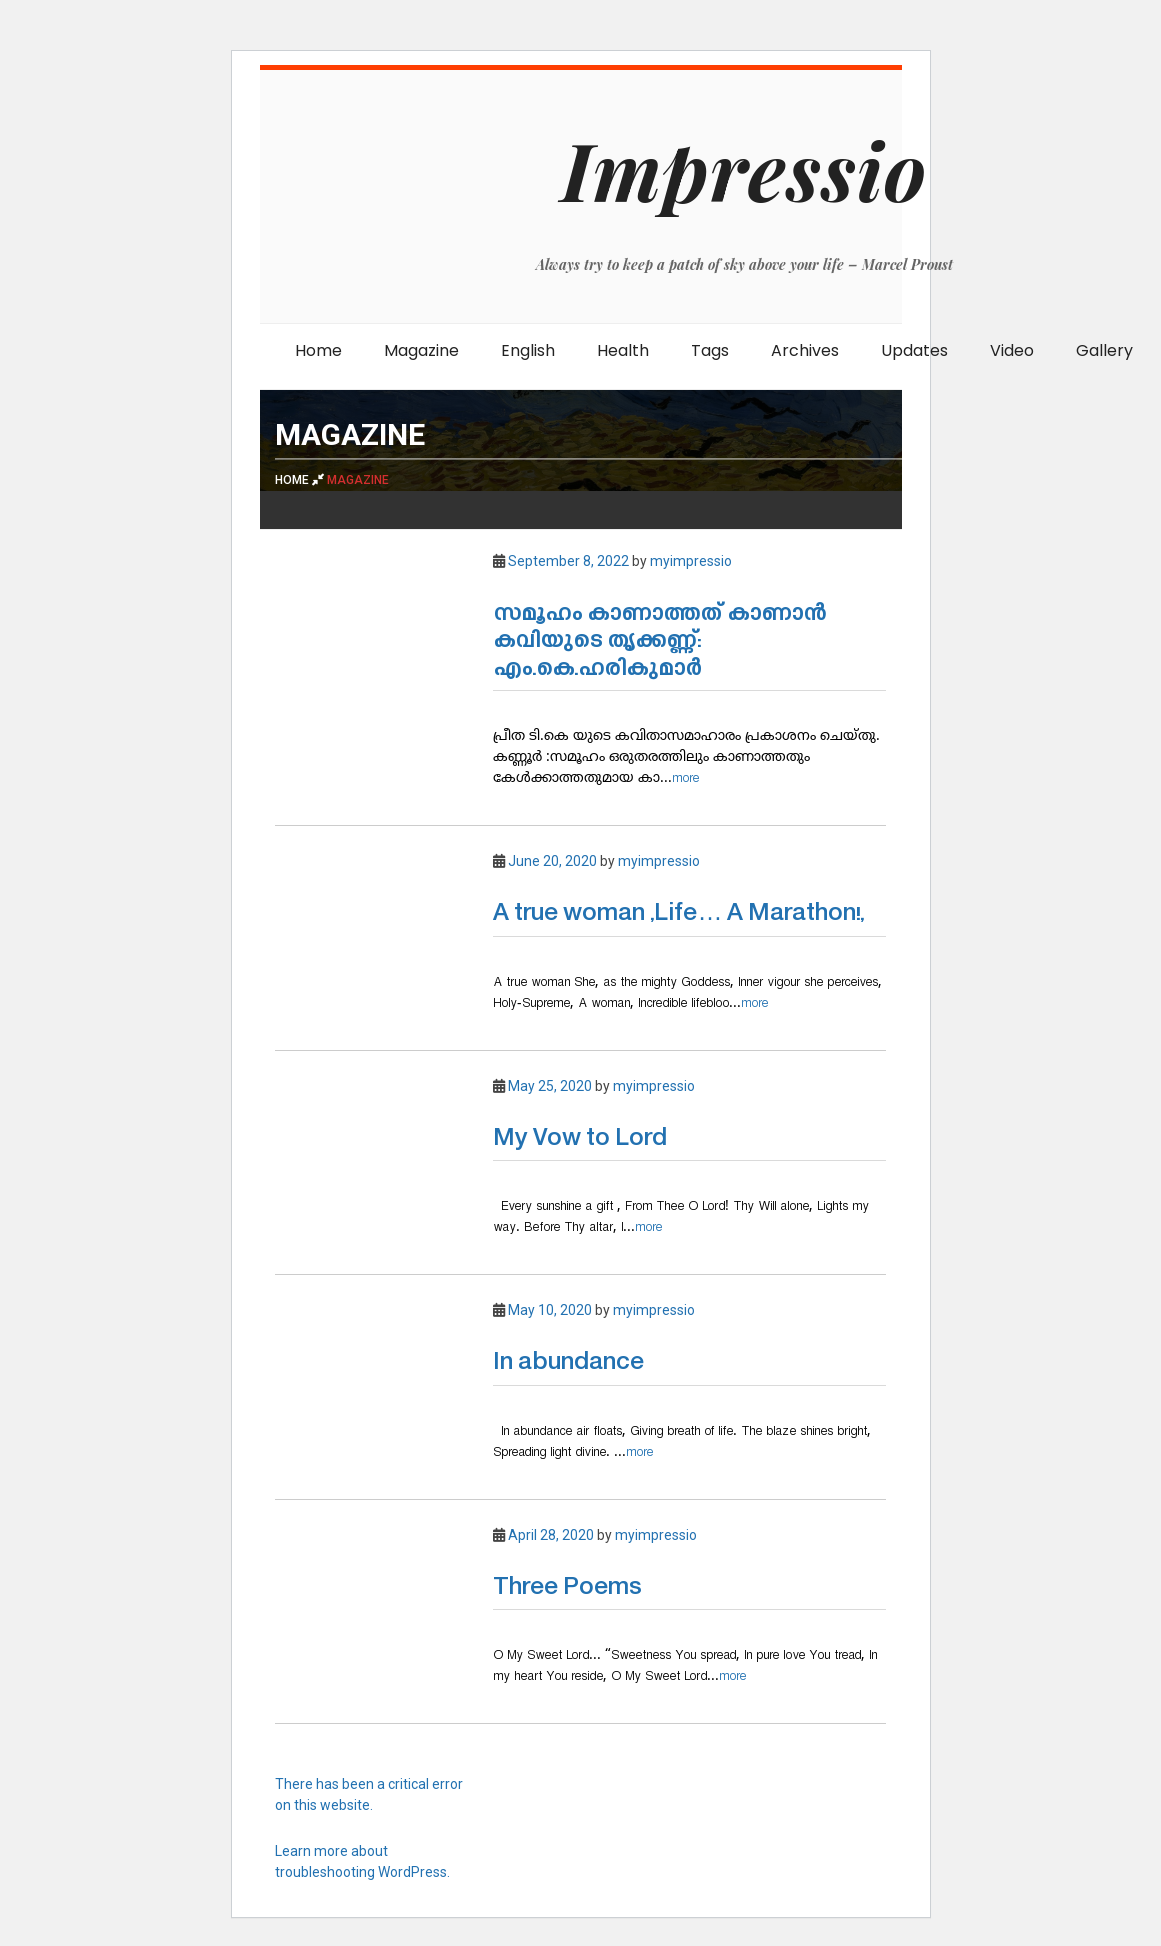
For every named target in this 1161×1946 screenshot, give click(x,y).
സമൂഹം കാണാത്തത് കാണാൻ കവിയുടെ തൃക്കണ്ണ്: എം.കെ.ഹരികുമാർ (659, 642)
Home (318, 350)
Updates (914, 350)
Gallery (1104, 350)
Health (623, 350)
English (528, 350)
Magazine (421, 350)
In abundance (568, 1363)
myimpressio (691, 561)
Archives (805, 350)
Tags (710, 350)
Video (1012, 350)
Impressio (744, 168)
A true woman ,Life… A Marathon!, (678, 914)
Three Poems (567, 1588)
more (685, 778)
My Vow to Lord (580, 1139)
